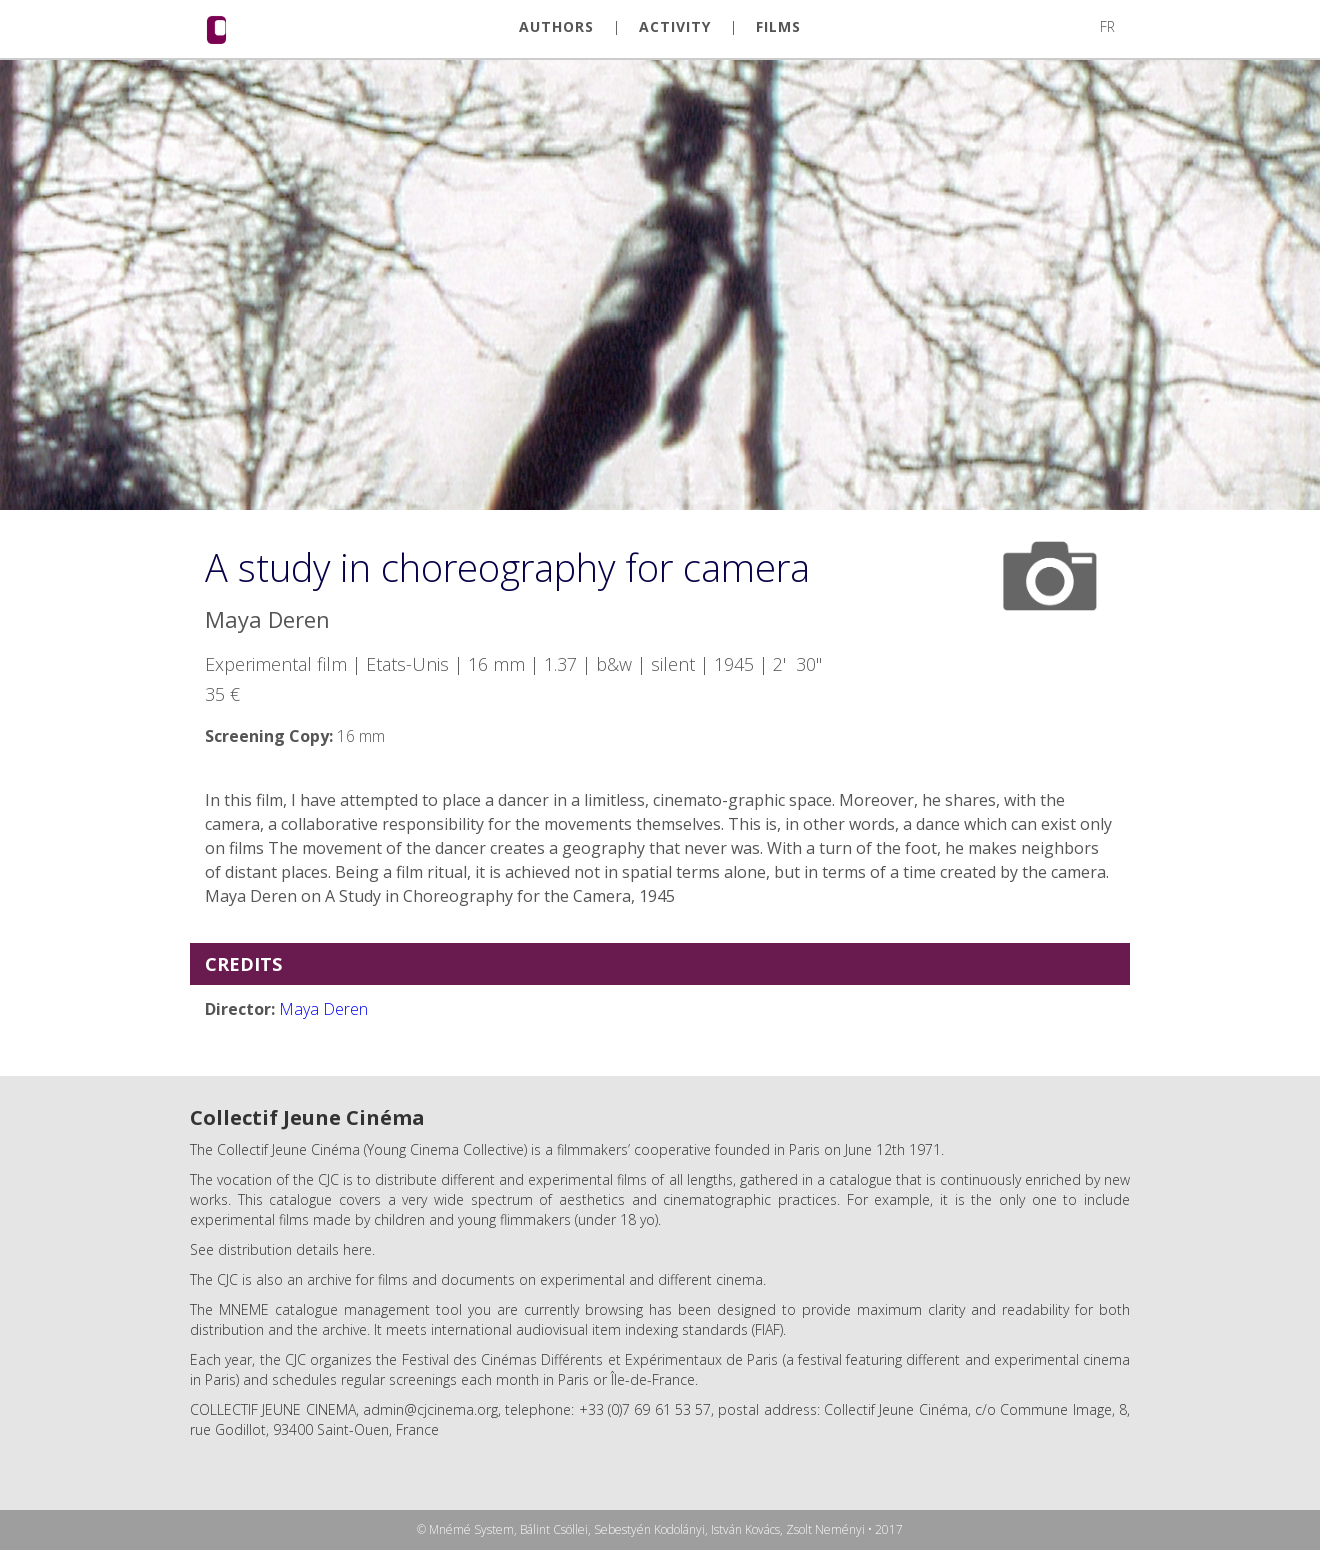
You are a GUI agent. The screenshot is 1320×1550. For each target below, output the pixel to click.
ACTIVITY (675, 27)
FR (1107, 26)
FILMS (778, 27)
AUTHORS (556, 27)
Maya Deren (323, 1009)
